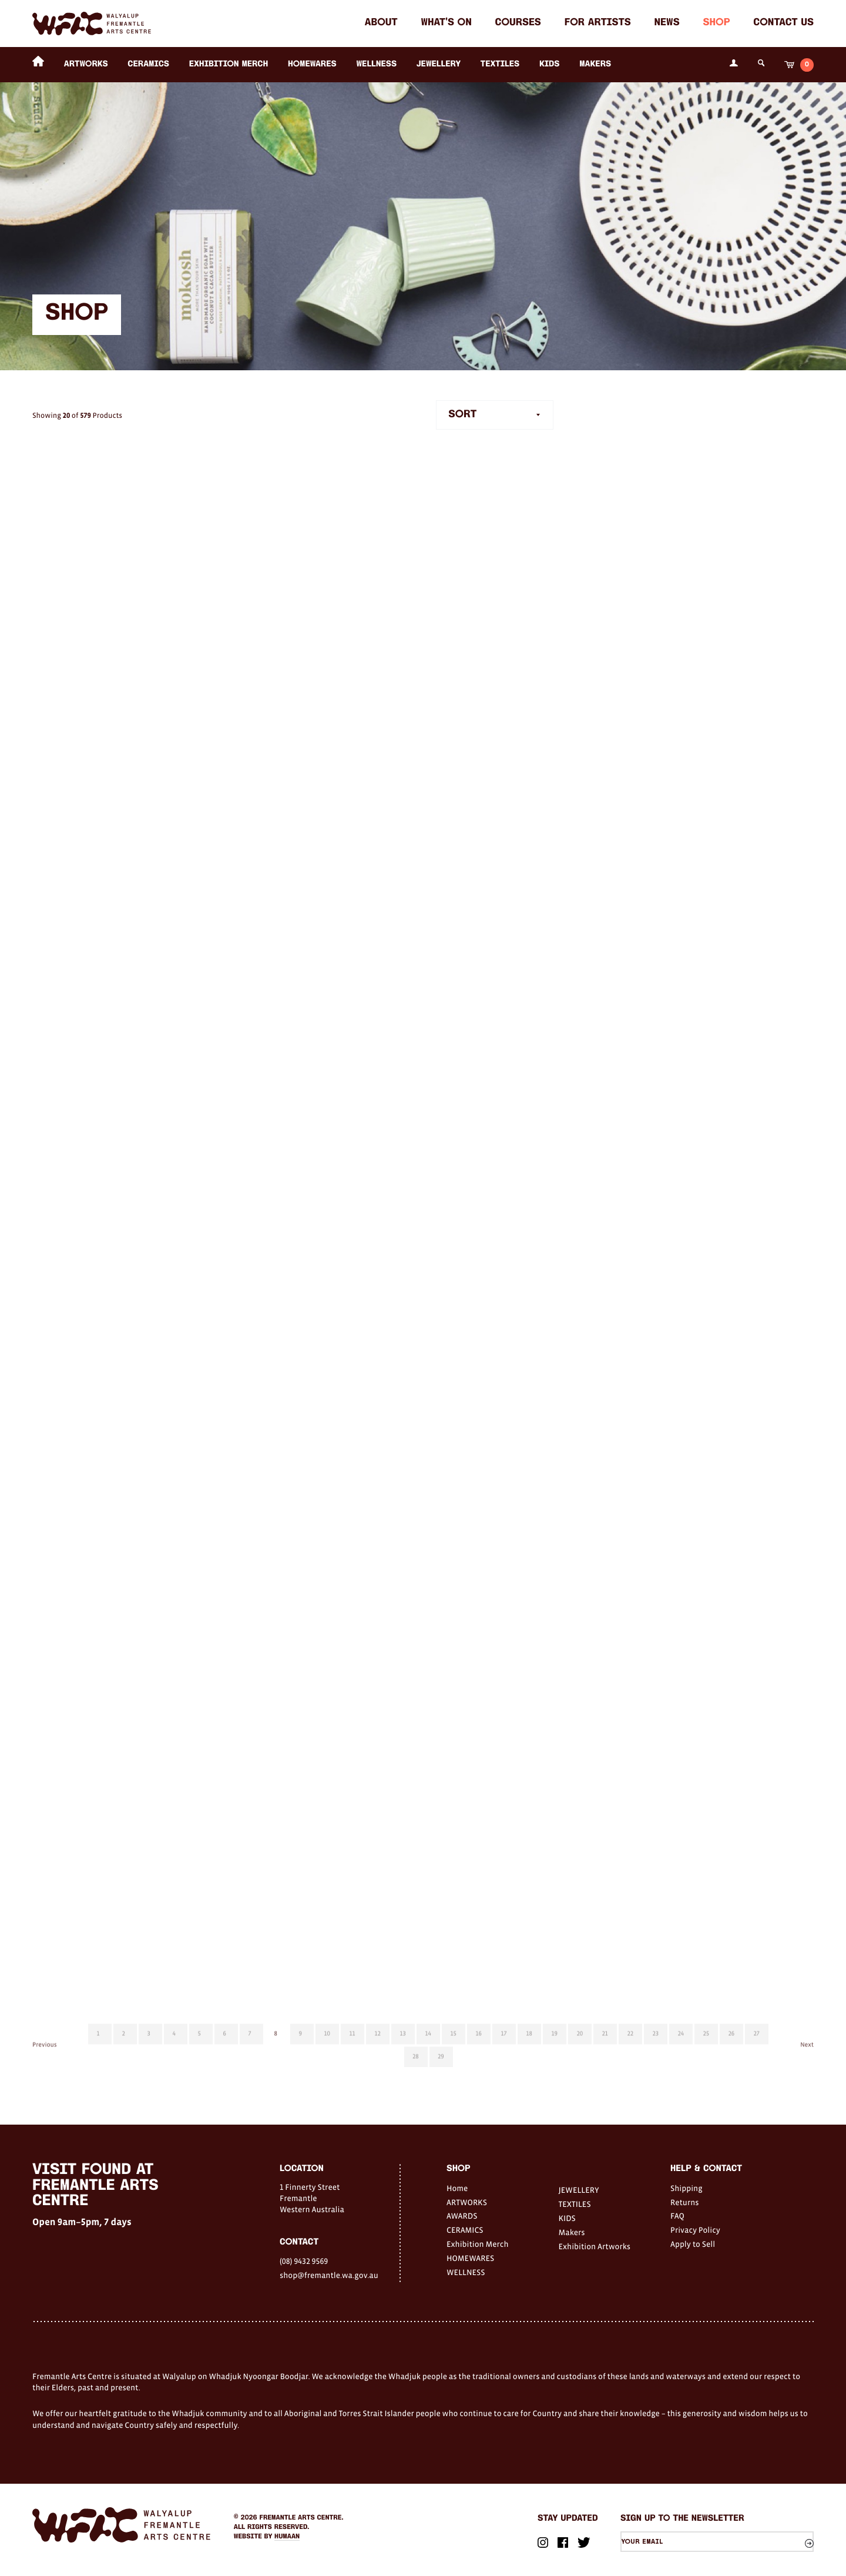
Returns (684, 2202)
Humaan (287, 2536)
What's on (446, 23)
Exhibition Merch (228, 64)
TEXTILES (500, 64)
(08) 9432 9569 (304, 2261)
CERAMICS (148, 64)
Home (457, 2188)
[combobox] (494, 415)
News (667, 23)
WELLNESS (376, 64)
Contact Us (783, 23)
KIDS (549, 64)
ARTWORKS (86, 64)
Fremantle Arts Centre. (302, 2517)
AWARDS (461, 2215)
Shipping (686, 2188)
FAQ (677, 2215)
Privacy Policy (695, 2230)
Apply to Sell (692, 2244)
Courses (518, 23)
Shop (716, 23)
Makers (595, 64)
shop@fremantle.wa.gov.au (329, 2275)
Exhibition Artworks (595, 2246)
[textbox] (495, 415)
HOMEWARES (312, 64)
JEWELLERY (439, 64)
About (381, 23)
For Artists (598, 23)
